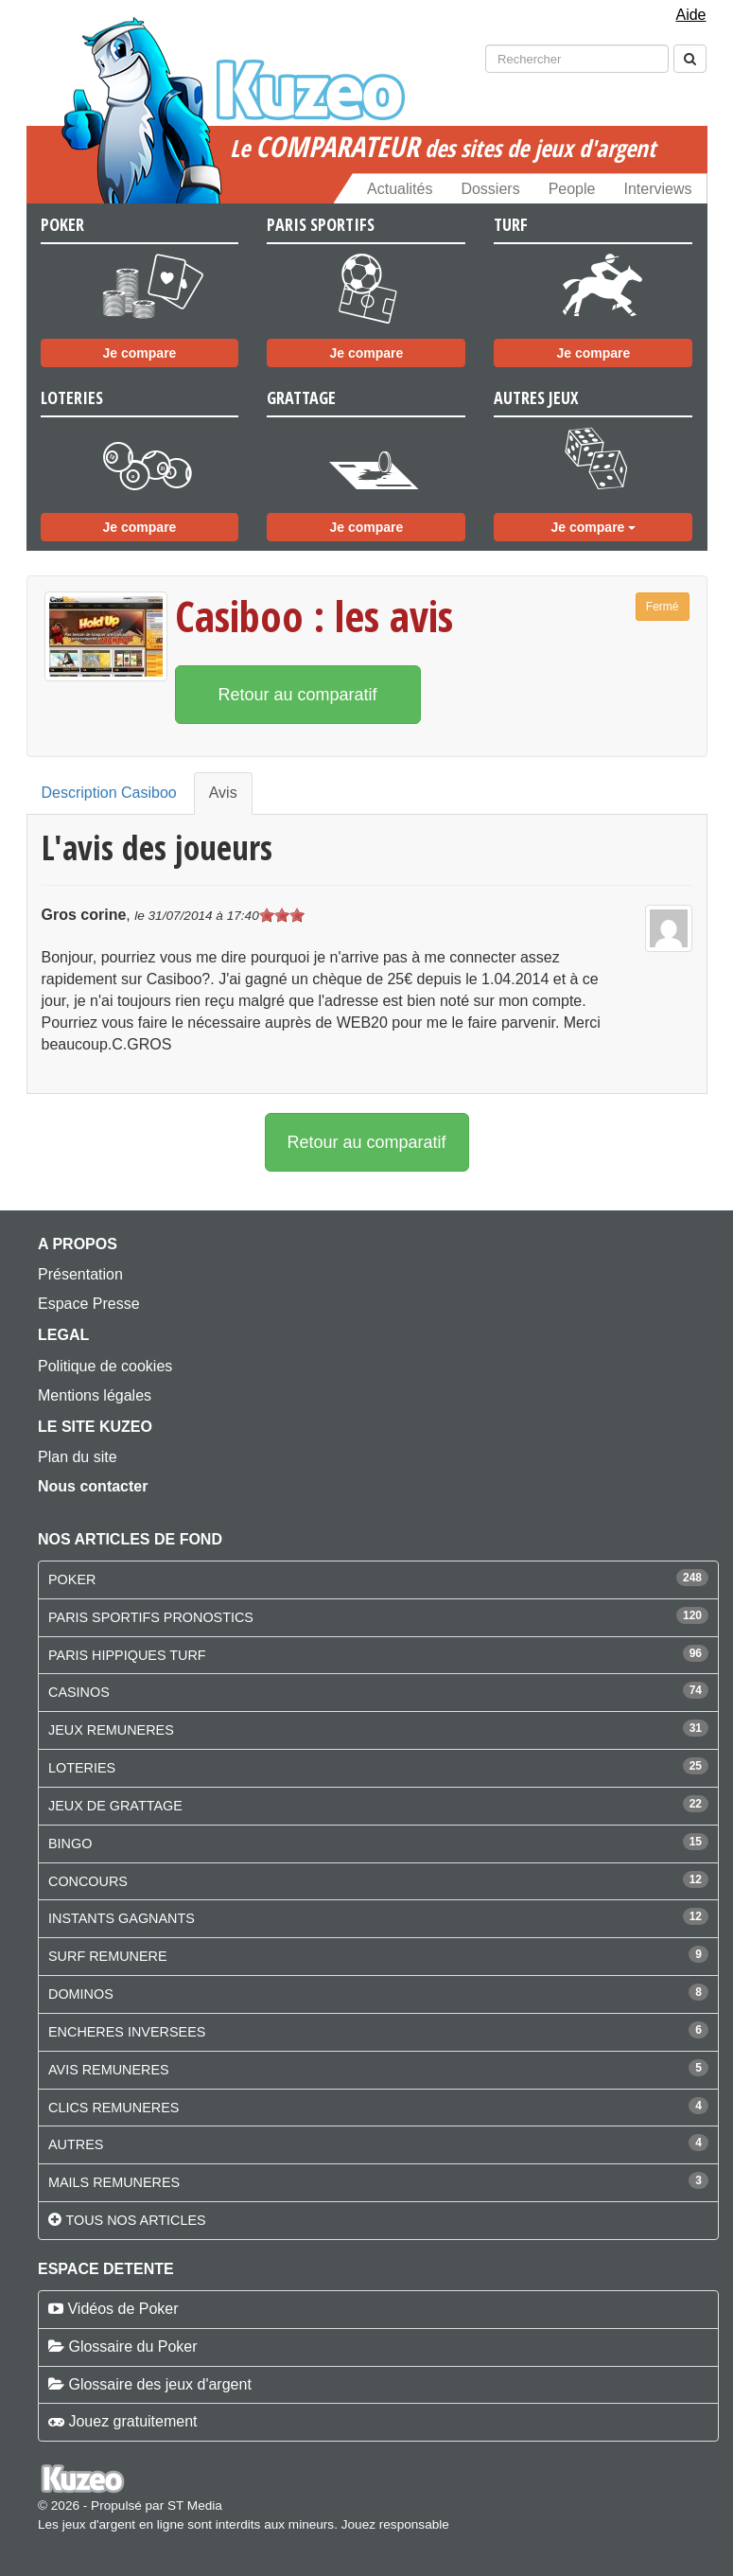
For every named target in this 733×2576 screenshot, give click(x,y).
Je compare (140, 353)
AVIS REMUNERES (108, 2069)
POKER (72, 1579)
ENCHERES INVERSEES (126, 2031)
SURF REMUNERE (107, 1956)
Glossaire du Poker (132, 2346)
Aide (690, 15)
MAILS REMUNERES (114, 2182)
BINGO (70, 1843)
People (572, 189)
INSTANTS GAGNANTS (121, 1918)
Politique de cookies (105, 1366)
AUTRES (75, 2144)
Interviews (657, 189)
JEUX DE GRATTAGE (115, 1805)
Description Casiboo (109, 793)
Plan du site (77, 1457)
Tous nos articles (135, 2220)
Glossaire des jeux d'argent (159, 2384)
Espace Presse (89, 1304)
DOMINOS (80, 1994)
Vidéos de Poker (122, 2309)
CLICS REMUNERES (113, 2107)
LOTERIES (81, 1767)
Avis (223, 793)
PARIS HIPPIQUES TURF (127, 1655)
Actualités (399, 189)
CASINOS (79, 1692)
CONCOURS (88, 1881)
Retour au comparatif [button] (297, 694)
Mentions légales (94, 1395)
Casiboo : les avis (314, 615)
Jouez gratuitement (132, 2421)
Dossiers (490, 189)
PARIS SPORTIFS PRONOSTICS (150, 1617)
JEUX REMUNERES (111, 1730)
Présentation (80, 1274)
